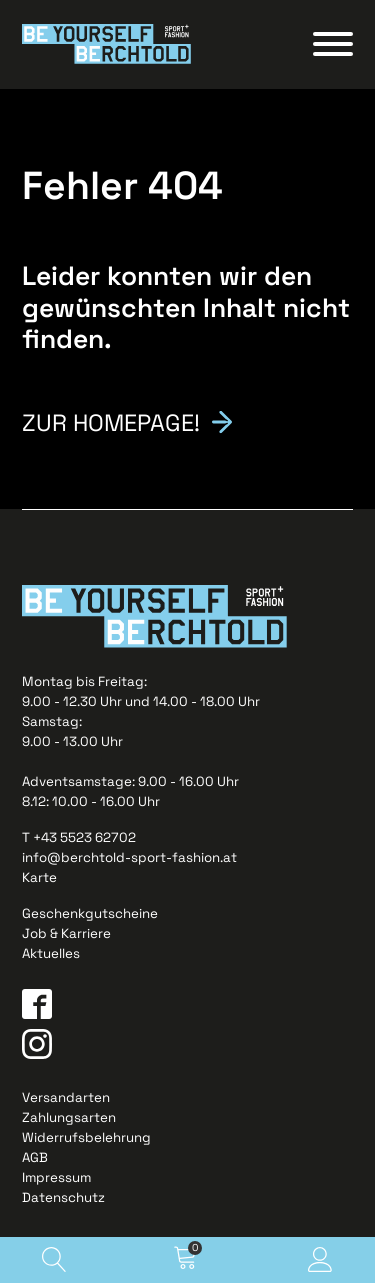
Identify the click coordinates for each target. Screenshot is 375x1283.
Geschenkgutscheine (90, 913)
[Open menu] (333, 44)
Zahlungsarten (69, 1117)
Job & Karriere (66, 933)
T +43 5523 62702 (79, 837)
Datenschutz (63, 1197)
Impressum (56, 1177)
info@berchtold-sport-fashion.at (129, 857)
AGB (35, 1157)
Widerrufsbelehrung (86, 1137)
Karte (39, 877)
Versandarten (66, 1097)
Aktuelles (51, 953)
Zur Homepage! (111, 421)
